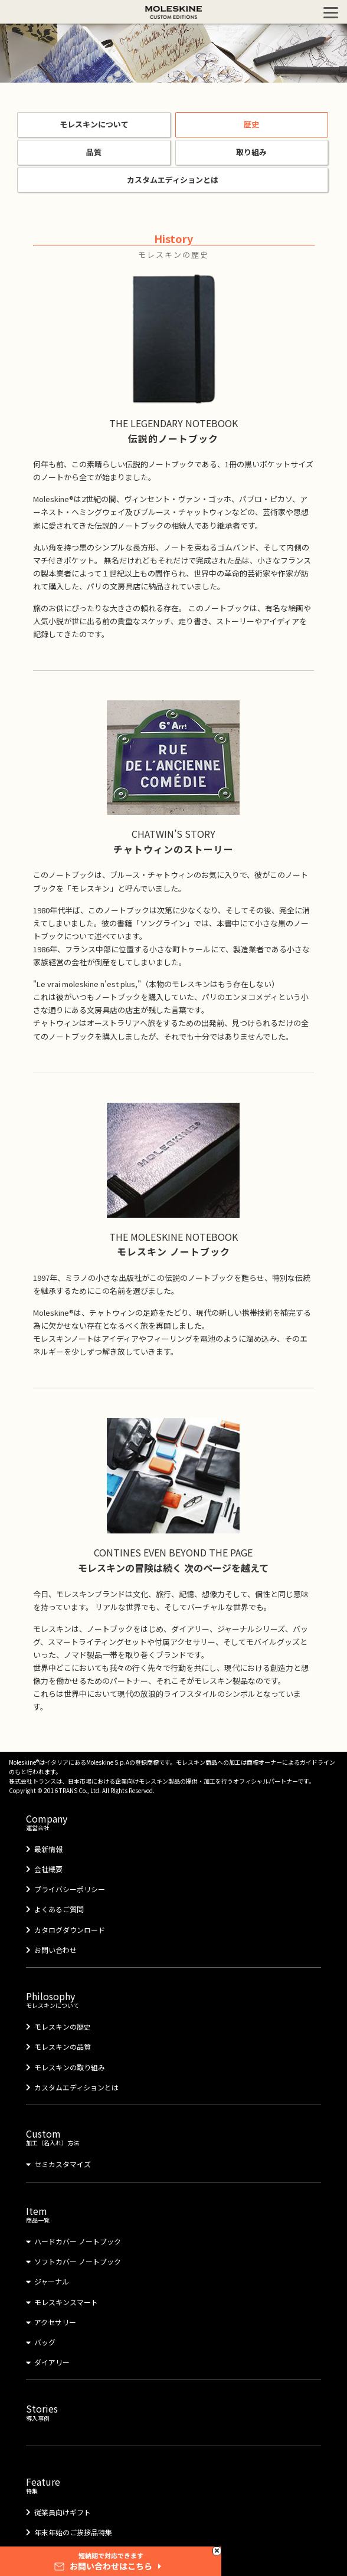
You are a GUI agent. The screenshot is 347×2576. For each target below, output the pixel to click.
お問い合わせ (55, 1950)
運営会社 (173, 1816)
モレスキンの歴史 (62, 2026)
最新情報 (48, 1849)
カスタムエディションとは (172, 179)
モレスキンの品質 (62, 2046)
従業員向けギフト (62, 2512)
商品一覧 (173, 2209)
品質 (94, 152)
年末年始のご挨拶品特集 (73, 2532)
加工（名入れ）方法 (173, 2131)
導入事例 (173, 2406)
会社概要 (48, 1869)
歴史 (251, 124)
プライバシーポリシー (69, 1889)
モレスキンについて (94, 124)
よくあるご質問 (59, 1909)
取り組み (251, 152)
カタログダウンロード (69, 1930)
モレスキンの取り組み (69, 2067)
